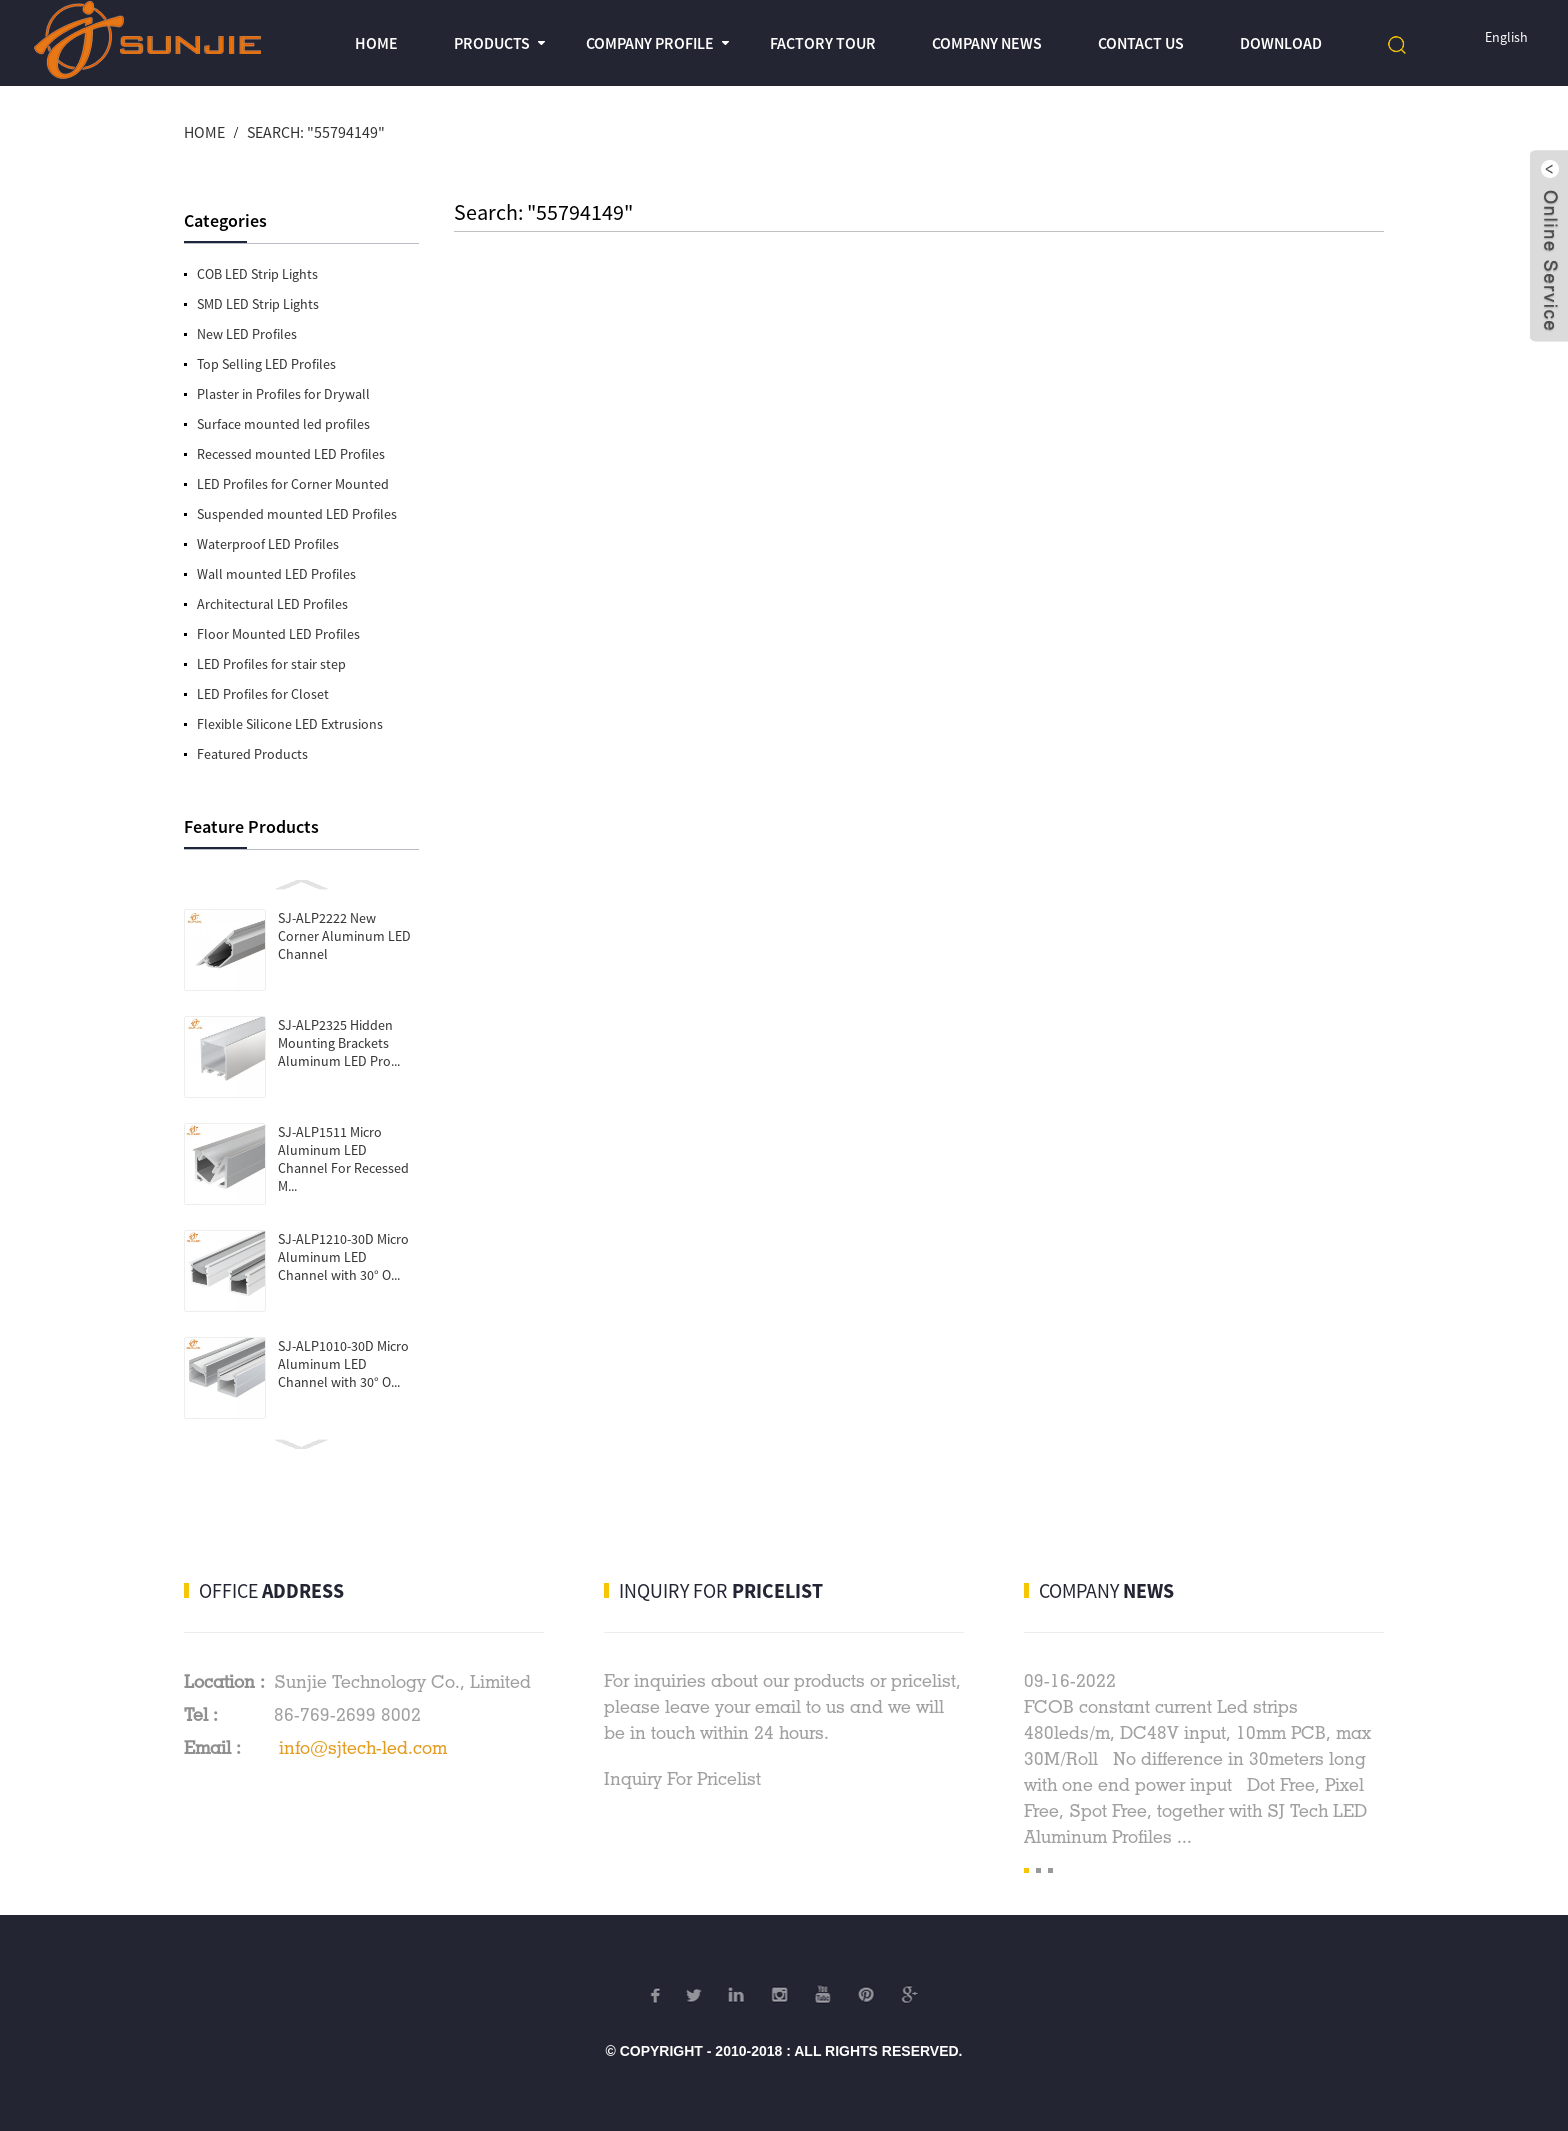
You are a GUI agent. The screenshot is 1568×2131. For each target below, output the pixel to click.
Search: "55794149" (316, 132)
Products (492, 43)
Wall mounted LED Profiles (276, 574)
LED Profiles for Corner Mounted (293, 484)
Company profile (650, 43)
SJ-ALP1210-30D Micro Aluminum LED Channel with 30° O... (343, 1257)
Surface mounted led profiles (283, 424)
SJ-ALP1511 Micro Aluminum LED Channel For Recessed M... (343, 1159)
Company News (987, 43)
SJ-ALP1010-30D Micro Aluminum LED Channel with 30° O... (343, 1364)
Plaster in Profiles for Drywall (283, 394)
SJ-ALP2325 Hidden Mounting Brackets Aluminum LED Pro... (339, 1043)
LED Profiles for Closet (263, 694)
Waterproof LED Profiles (268, 544)
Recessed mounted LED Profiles (291, 454)
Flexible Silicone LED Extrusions (290, 724)
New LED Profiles (247, 334)
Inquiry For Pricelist (682, 1778)
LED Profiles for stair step (271, 664)
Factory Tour (823, 43)
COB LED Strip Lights (257, 274)
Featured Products (252, 754)
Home (376, 43)
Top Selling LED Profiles (266, 364)
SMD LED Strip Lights (258, 304)
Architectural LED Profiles (272, 604)
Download (1281, 43)
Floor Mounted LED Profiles (278, 634)
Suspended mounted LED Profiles (297, 514)
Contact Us (1141, 43)
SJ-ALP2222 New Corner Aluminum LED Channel (344, 936)
